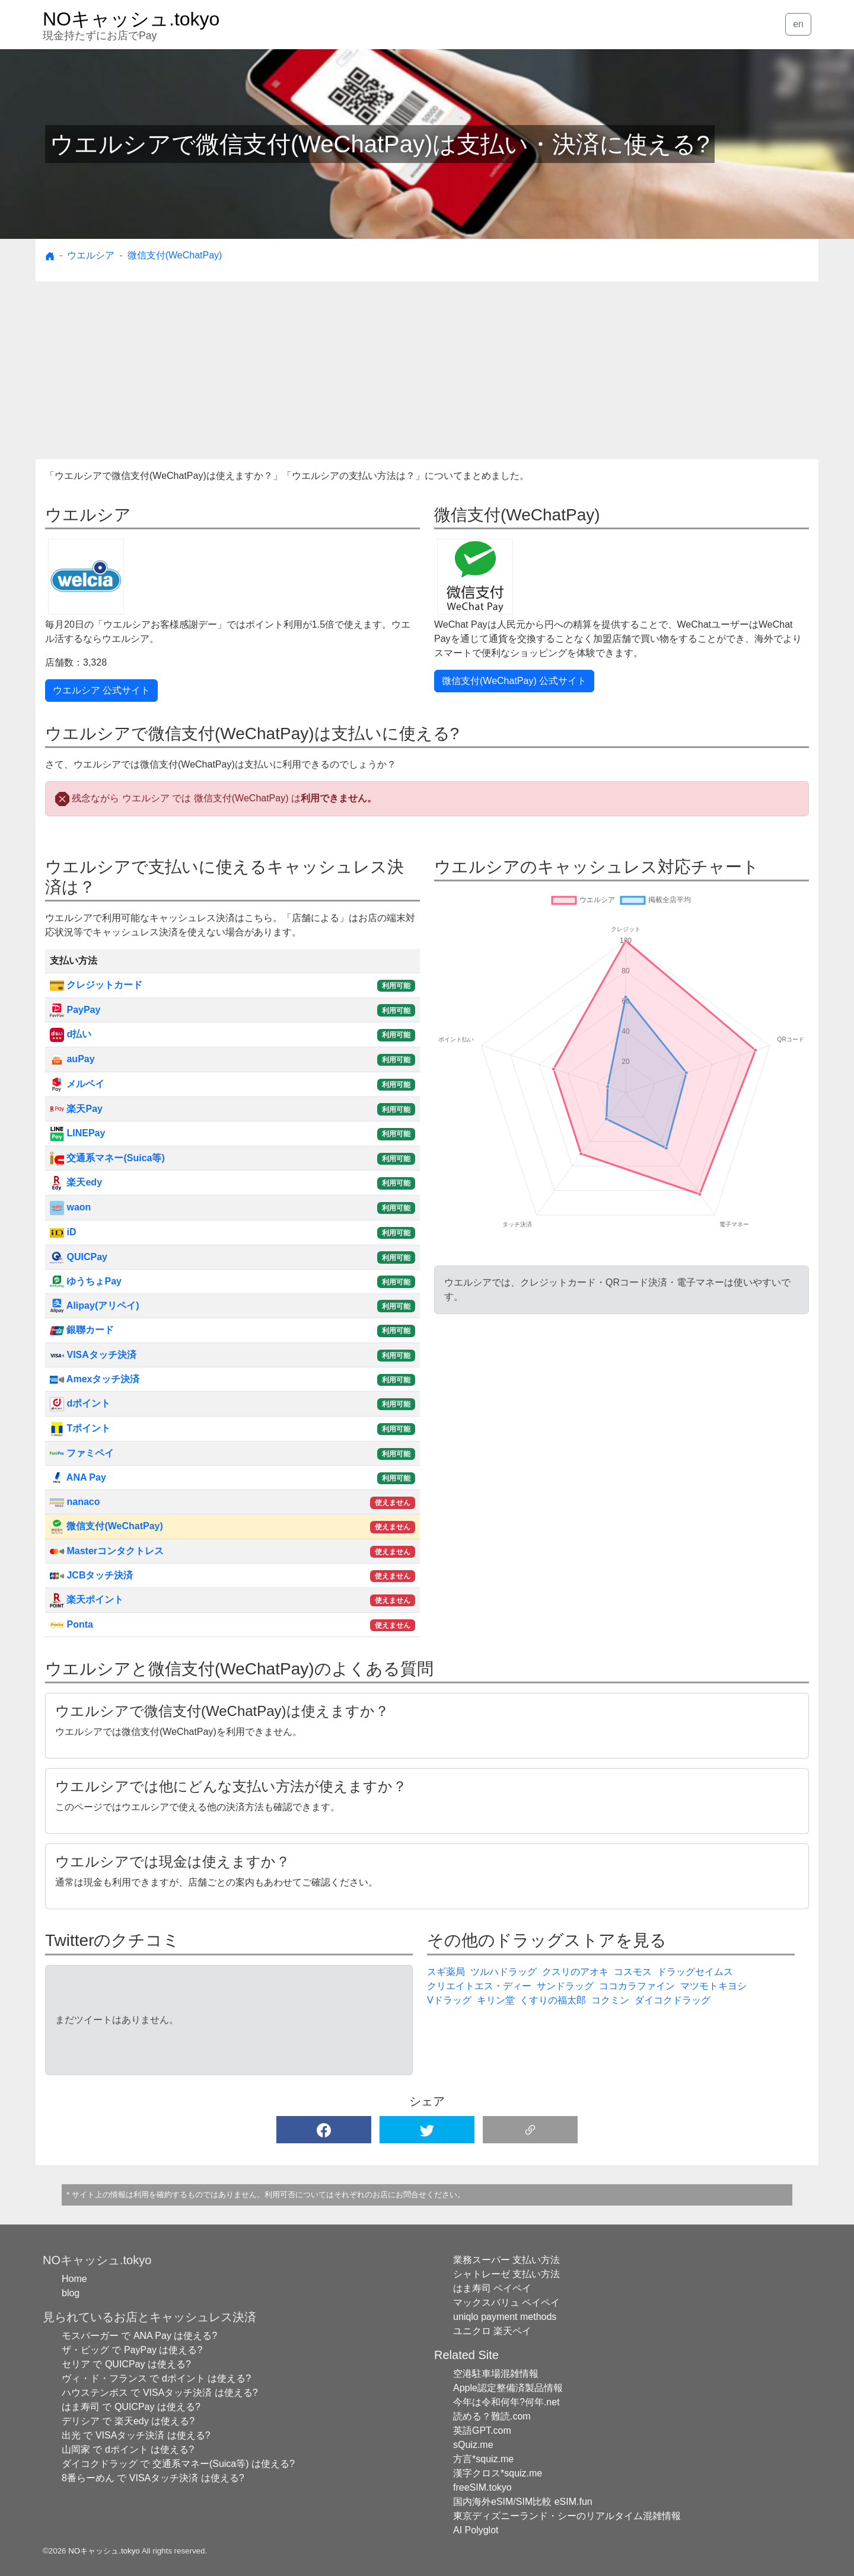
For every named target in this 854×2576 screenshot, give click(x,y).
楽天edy (76, 1182)
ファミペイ (82, 1453)
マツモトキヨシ (713, 1986)
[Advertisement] (427, 370)
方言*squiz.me (483, 2459)
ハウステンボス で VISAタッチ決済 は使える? (160, 2393)
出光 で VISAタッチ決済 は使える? (136, 2435)
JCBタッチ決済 (91, 1575)
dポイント (80, 1403)
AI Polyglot (475, 2530)
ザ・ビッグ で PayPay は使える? (132, 2350)
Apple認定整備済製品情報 (508, 2388)
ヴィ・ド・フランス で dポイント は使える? (156, 2378)
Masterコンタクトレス (107, 1551)
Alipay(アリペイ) (94, 1305)
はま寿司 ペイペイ (492, 2288)
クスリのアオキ (575, 1972)
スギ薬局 (446, 1972)
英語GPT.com (482, 2430)
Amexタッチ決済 (94, 1379)
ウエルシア (90, 255)
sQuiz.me (473, 2445)
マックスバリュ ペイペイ (506, 2302)
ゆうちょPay (86, 1281)
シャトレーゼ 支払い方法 (506, 2274)
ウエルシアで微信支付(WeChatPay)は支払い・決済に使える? (380, 144)
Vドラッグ (449, 2000)
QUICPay (78, 1257)
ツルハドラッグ (503, 1972)
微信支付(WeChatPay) (175, 255)
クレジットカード (96, 985)
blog (70, 2293)
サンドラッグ (565, 1986)
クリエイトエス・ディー (479, 1986)
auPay (72, 1059)
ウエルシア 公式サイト (101, 690)
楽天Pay (76, 1109)
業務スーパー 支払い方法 (506, 2260)
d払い (70, 1034)
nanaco (75, 1502)
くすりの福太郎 (553, 2000)
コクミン (610, 2000)
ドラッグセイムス (695, 1972)
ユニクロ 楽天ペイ (492, 2331)
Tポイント (80, 1428)
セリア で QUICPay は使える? (126, 2364)
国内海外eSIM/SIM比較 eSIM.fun (522, 2502)
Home (74, 2279)
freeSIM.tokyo (482, 2487)
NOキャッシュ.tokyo (104, 2550)
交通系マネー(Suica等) (107, 1158)
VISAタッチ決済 (93, 1355)
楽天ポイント (86, 1599)
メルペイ (77, 1084)
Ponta (71, 1624)
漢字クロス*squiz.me (497, 2473)
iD (63, 1232)
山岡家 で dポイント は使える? (128, 2449)
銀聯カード (82, 1330)
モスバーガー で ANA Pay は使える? (139, 2336)
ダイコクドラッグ (672, 2000)
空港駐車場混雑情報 (495, 2374)
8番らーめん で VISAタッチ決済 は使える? (153, 2478)
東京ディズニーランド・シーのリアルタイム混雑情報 (567, 2516)
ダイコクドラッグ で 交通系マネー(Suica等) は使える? (178, 2464)
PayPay (75, 1010)
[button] (323, 2129)
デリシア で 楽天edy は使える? (128, 2421)
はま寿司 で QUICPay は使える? (131, 2407)
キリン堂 (496, 2000)
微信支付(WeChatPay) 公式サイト (514, 681)
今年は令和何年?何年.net (506, 2402)
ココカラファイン (637, 1986)
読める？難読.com (492, 2416)
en (798, 24)
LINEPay (77, 1133)
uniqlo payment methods (504, 2317)
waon (70, 1207)
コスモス (633, 1972)
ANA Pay (78, 1477)
